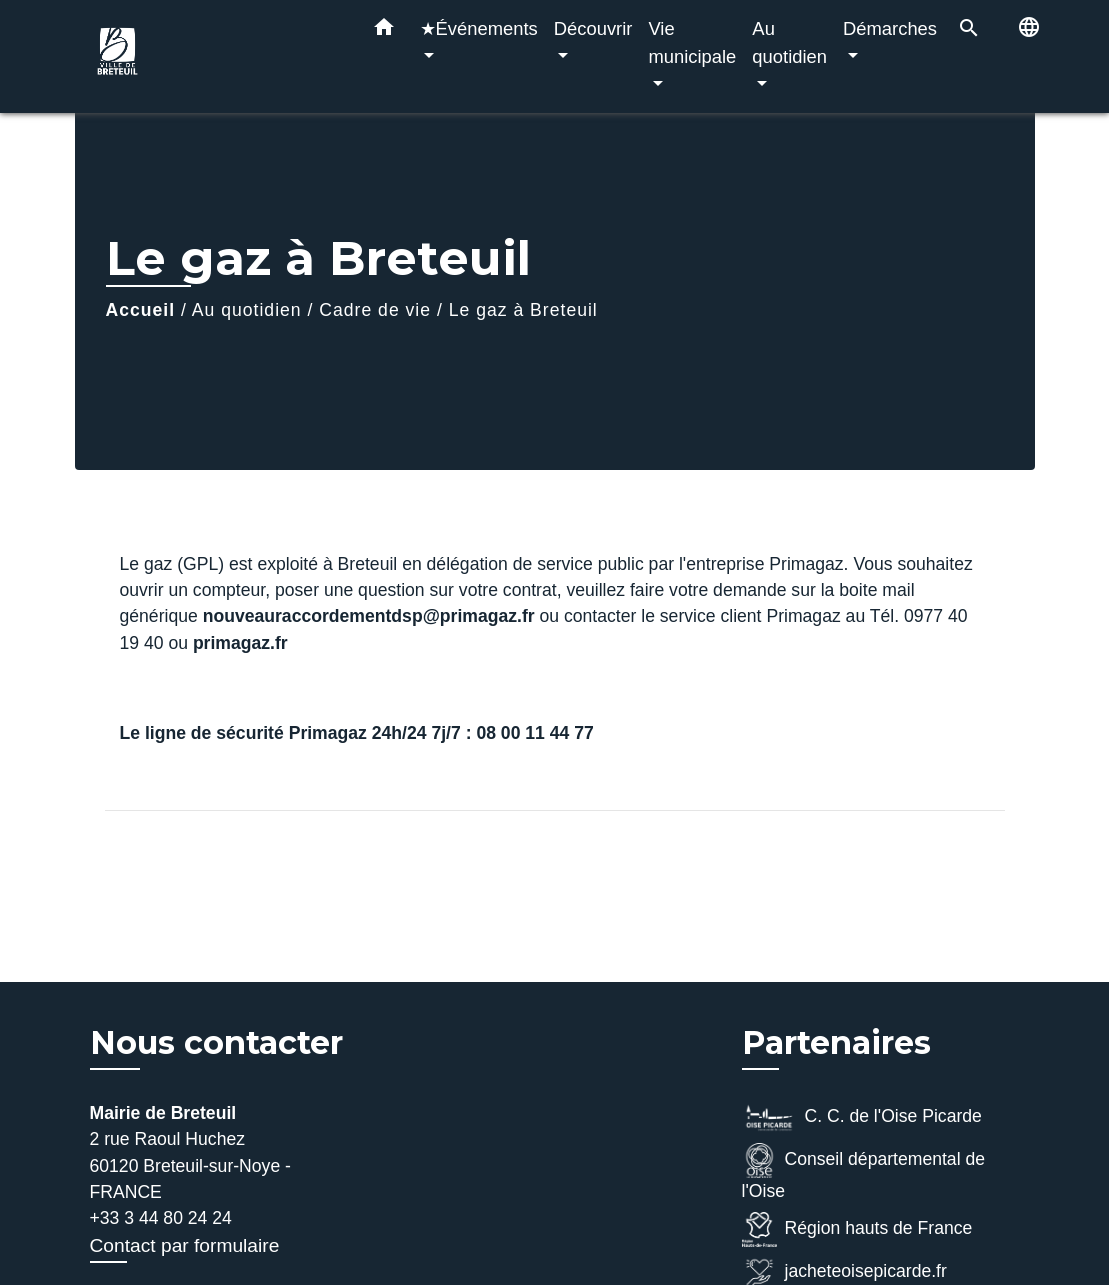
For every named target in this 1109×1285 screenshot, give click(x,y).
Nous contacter (216, 1043)
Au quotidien (247, 310)
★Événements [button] (479, 28)
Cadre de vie (375, 310)
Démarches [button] (890, 28)
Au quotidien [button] (789, 42)
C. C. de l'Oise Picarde (862, 1117)
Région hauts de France (857, 1229)
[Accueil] (215, 56)
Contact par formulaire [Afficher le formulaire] (185, 1245)
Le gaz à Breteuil (523, 310)
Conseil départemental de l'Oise (864, 1172)
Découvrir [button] (593, 28)
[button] (384, 31)
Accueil (141, 310)
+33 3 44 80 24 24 (161, 1218)
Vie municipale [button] (692, 42)
